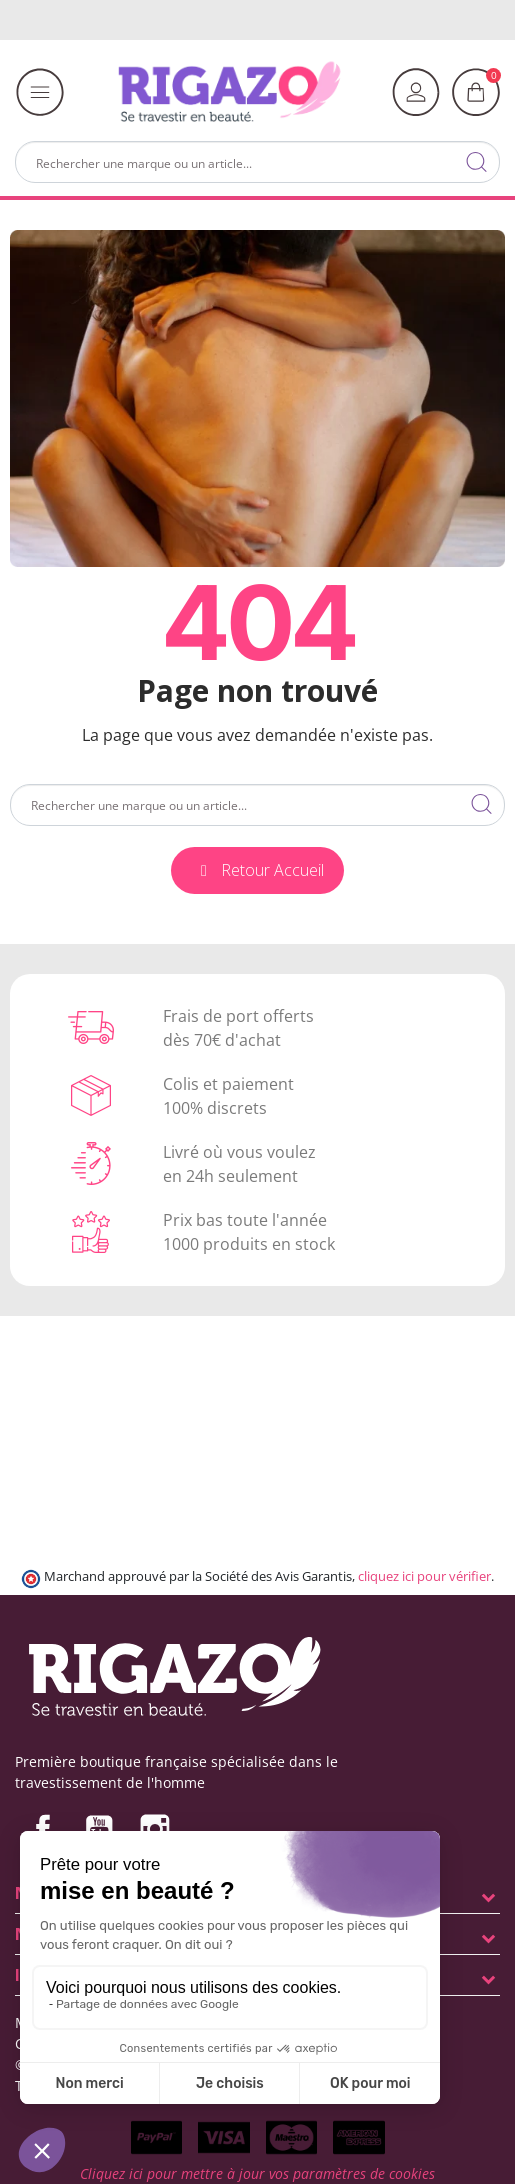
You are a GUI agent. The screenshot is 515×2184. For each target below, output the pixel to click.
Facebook (43, 1829)
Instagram (155, 1829)
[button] (257, 870)
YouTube (99, 1829)
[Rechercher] (257, 162)
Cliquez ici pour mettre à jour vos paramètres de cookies (257, 2173)
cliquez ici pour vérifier (424, 1576)
